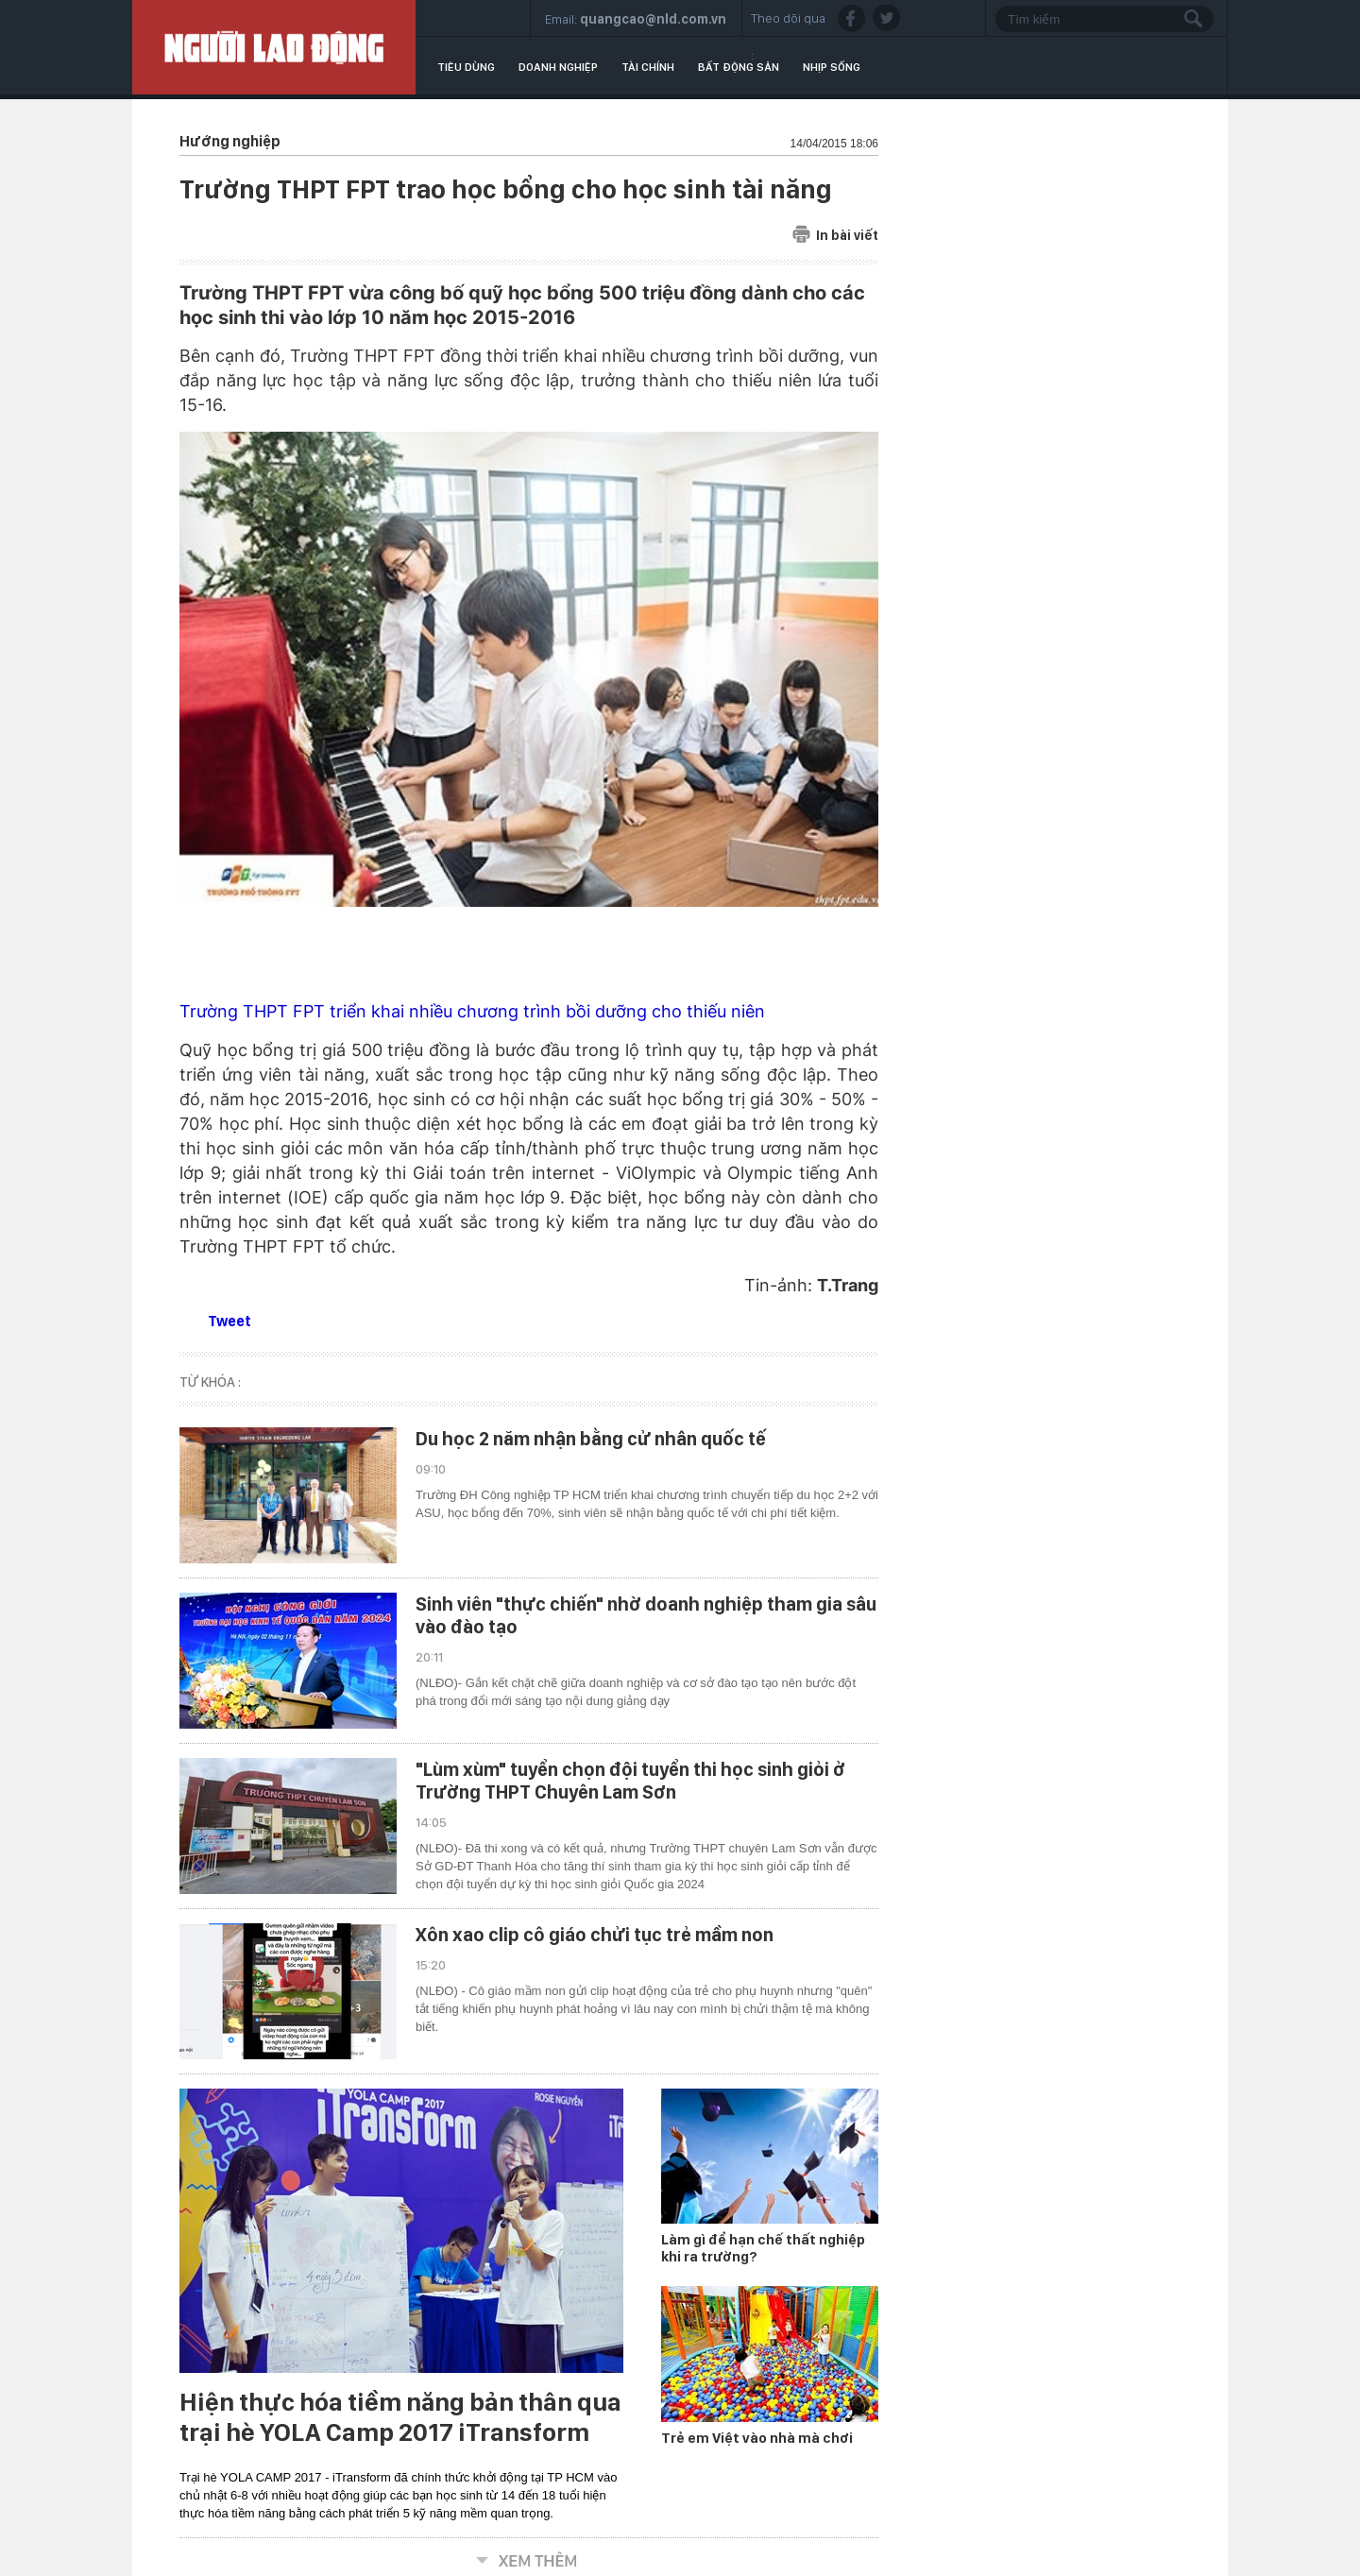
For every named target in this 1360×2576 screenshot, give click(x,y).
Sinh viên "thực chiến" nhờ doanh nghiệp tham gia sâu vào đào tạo (646, 1615)
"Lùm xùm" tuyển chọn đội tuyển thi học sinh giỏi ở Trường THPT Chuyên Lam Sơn (630, 1780)
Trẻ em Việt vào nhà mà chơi (757, 2438)
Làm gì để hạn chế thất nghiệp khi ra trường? (763, 2248)
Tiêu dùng (466, 67)
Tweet (229, 1321)
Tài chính (647, 67)
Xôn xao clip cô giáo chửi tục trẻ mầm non (595, 1934)
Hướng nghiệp (229, 141)
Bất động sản (738, 67)
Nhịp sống (831, 67)
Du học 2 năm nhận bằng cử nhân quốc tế (591, 1438)
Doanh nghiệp (558, 67)
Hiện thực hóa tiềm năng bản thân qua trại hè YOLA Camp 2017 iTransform (400, 2417)
